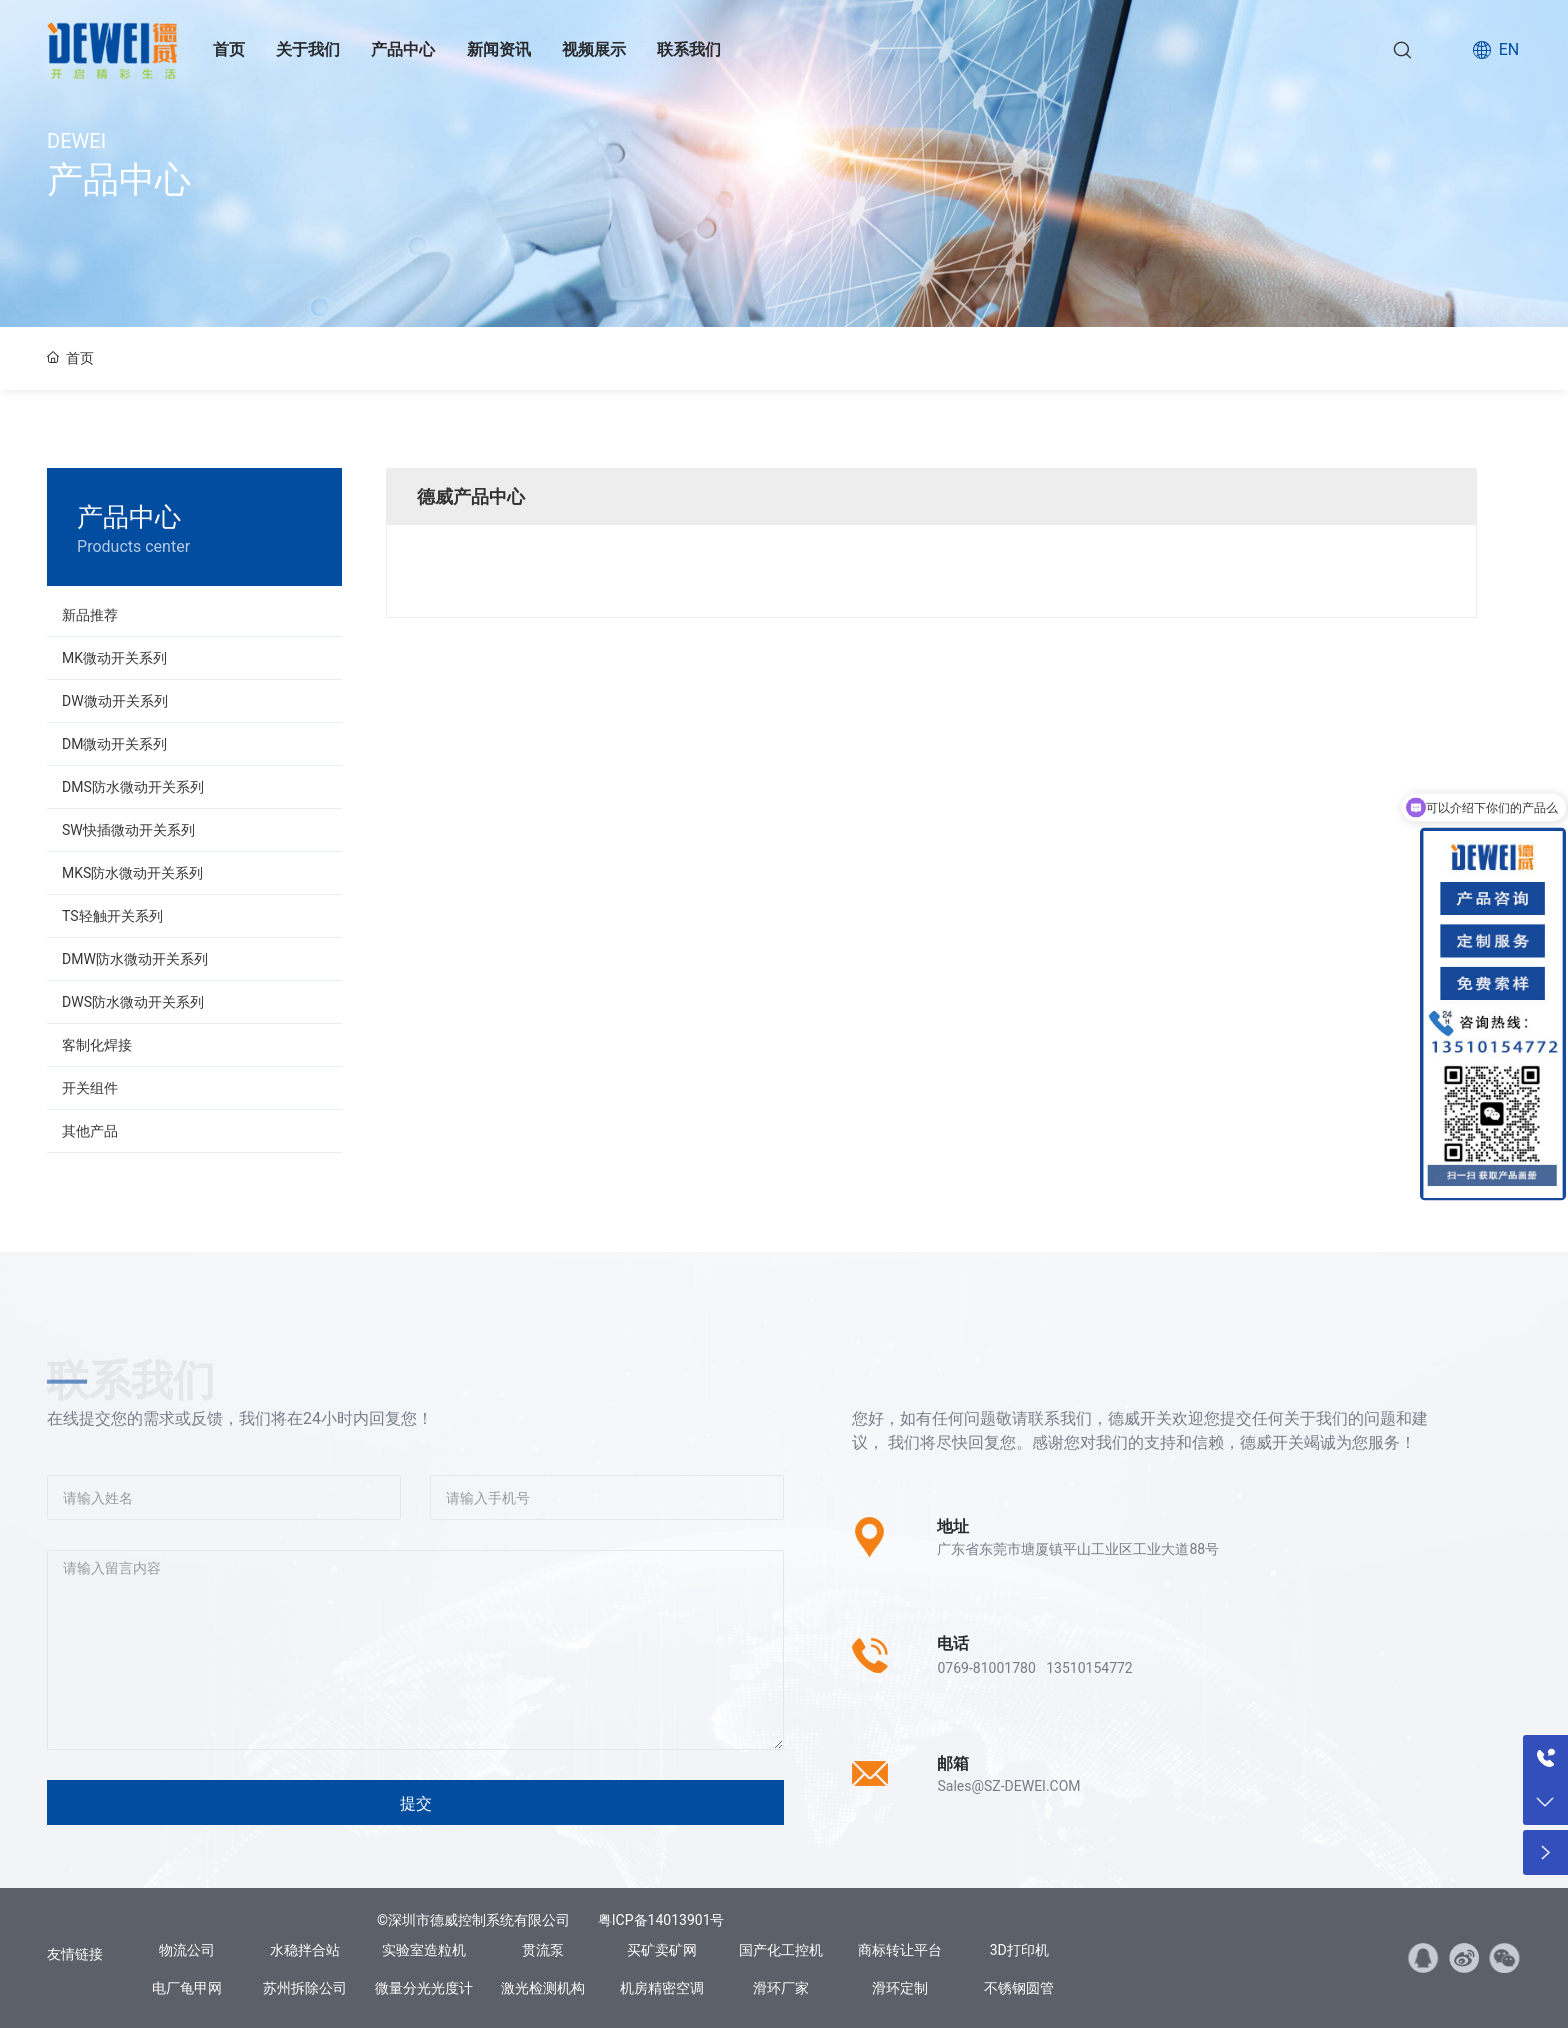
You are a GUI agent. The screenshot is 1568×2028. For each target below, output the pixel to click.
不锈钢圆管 (1019, 1988)
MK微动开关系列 (114, 658)
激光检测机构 (543, 1988)
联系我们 (689, 49)
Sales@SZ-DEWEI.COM (1008, 1786)
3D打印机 (1019, 1950)
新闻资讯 (499, 49)
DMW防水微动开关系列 (135, 959)
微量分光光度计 (424, 1988)
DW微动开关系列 (115, 701)
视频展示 (594, 49)
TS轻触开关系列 (112, 916)
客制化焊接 (97, 1045)
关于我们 (308, 49)
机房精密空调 (662, 1988)
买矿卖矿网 (662, 1950)
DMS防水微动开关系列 (133, 787)
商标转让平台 (900, 1950)
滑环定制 (900, 1988)
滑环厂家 (781, 1988)
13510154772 (1089, 1668)
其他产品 (90, 1131)
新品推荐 (90, 615)
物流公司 (187, 1950)
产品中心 (403, 49)
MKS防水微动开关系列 (132, 873)
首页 (229, 49)
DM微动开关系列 (114, 744)
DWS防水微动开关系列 (133, 1002)
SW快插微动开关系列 (128, 830)
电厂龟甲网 (187, 1988)
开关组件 (90, 1088)
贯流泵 (543, 1950)
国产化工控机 (781, 1950)
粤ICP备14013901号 (661, 1920)
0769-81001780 (986, 1668)
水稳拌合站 (305, 1950)
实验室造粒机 (424, 1950)
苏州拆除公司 (305, 1988)
